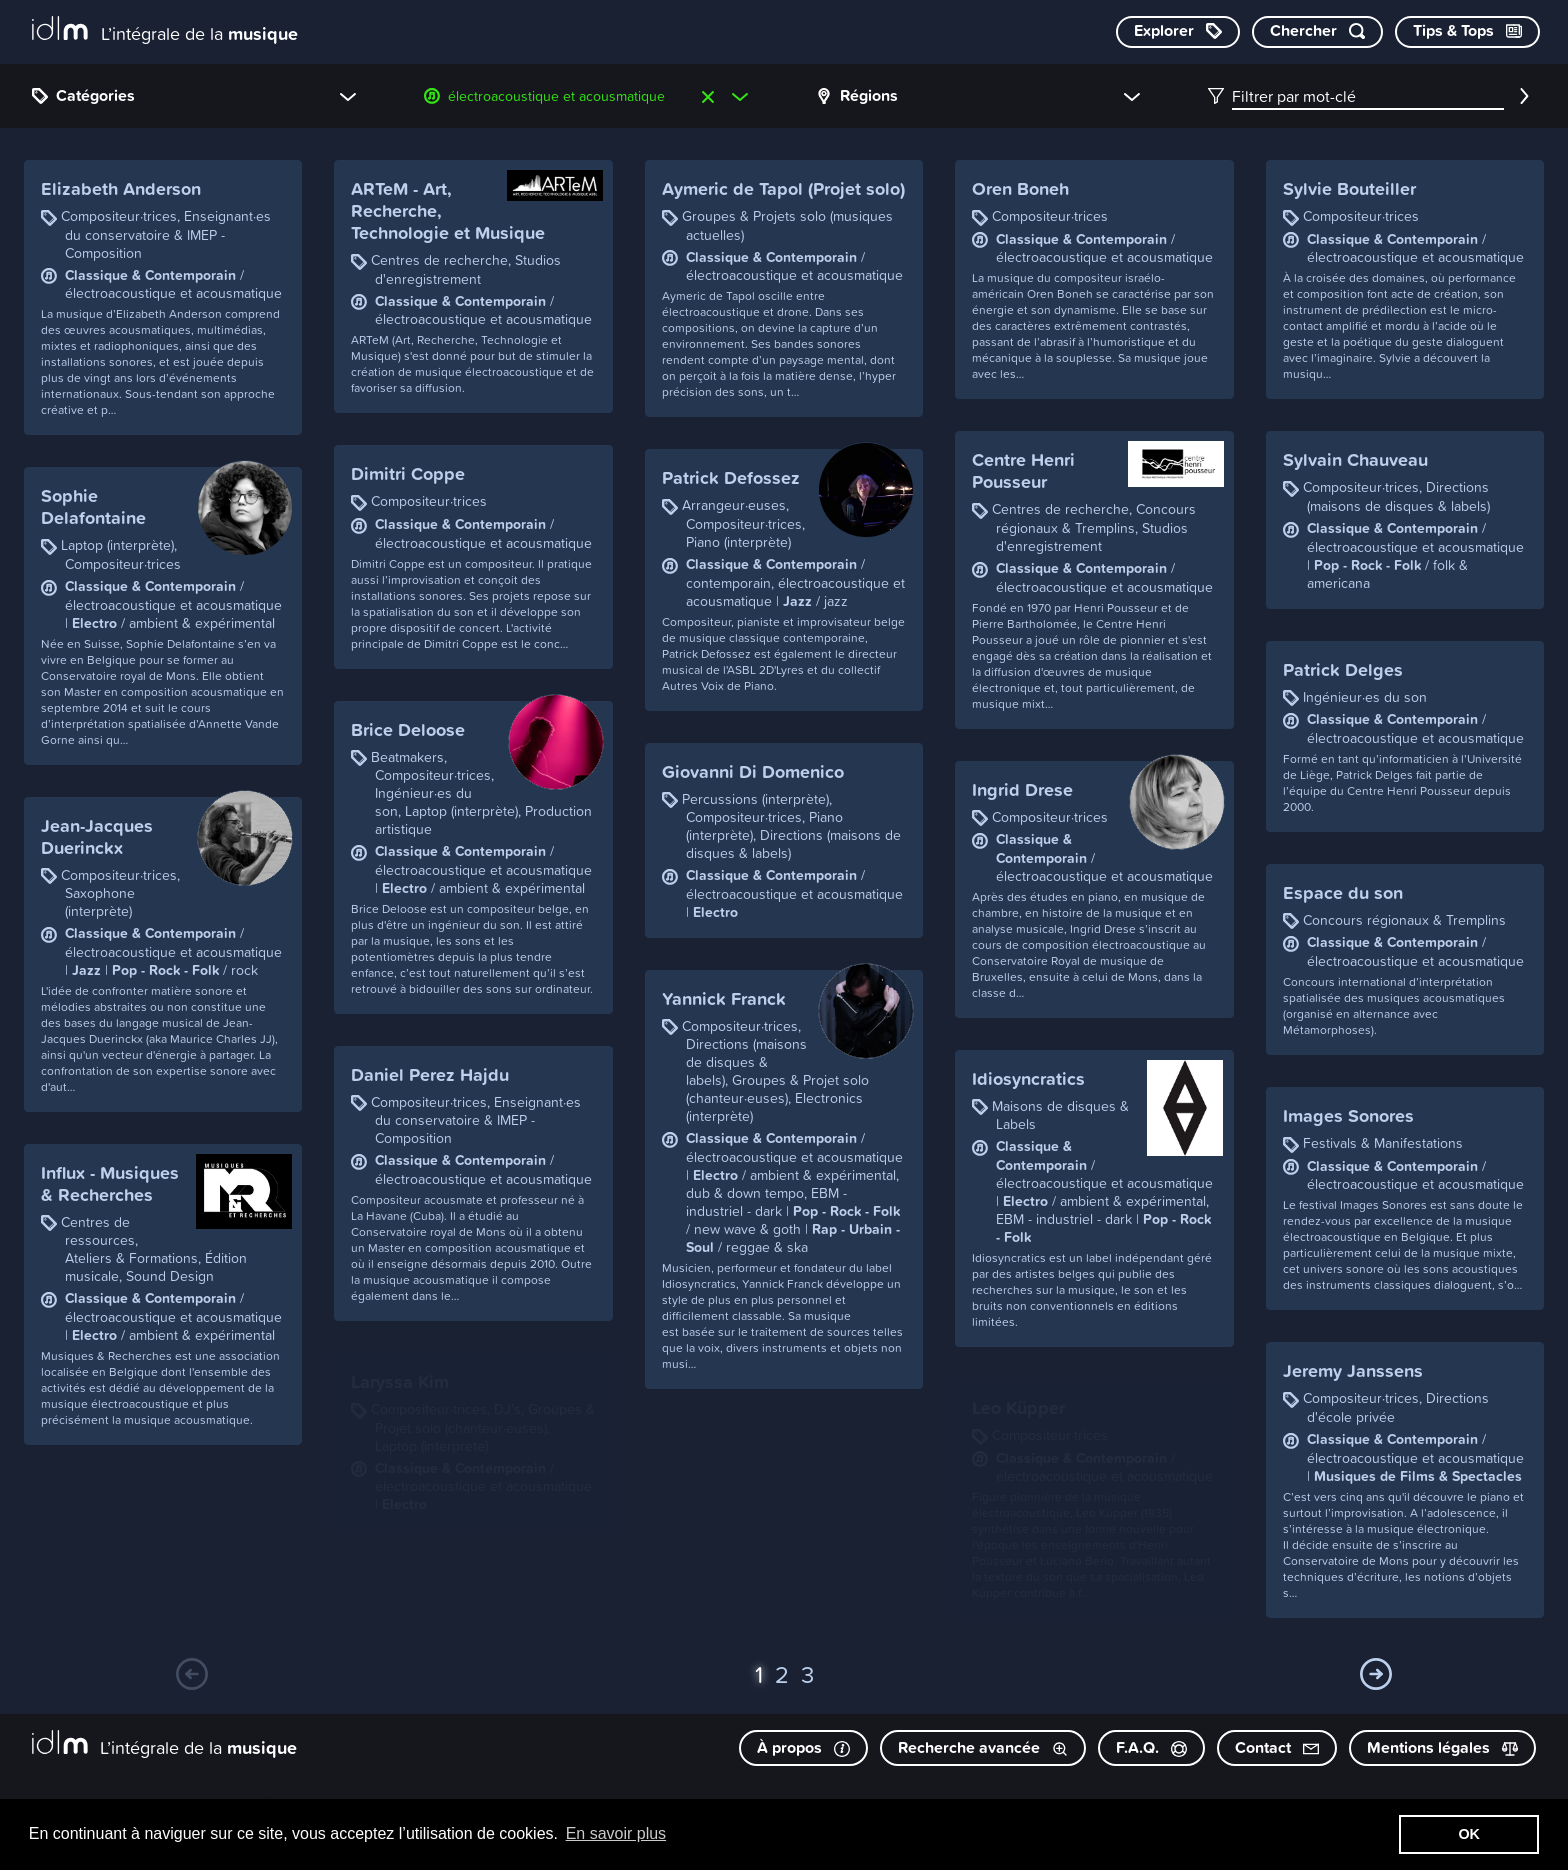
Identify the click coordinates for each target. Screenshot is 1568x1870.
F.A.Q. (1151, 1747)
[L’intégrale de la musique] (165, 30)
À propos (803, 1747)
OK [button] (1469, 1834)
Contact (1277, 1747)
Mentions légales (1442, 1747)
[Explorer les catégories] (1178, 32)
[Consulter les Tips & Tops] (1467, 32)
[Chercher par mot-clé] (1317, 32)
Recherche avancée (983, 1747)
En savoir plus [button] (616, 1833)
